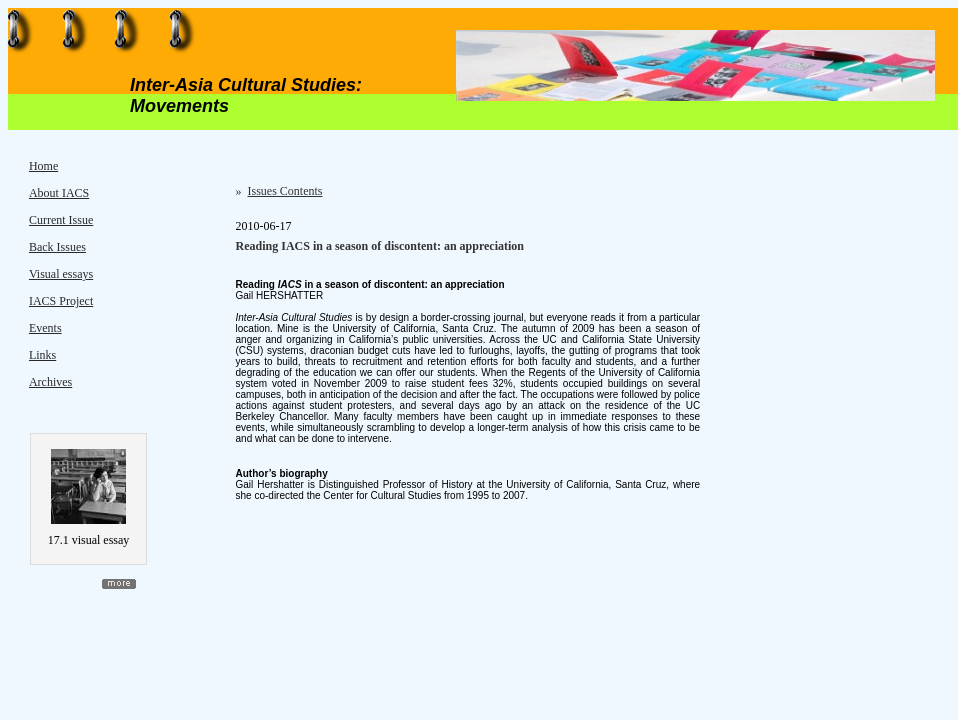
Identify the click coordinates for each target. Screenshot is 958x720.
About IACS (59, 193)
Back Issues (57, 247)
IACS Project (61, 301)
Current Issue (61, 220)
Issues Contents (285, 191)
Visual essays (61, 274)
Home (43, 166)
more (119, 584)
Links (42, 355)
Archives (50, 382)
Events (45, 328)
